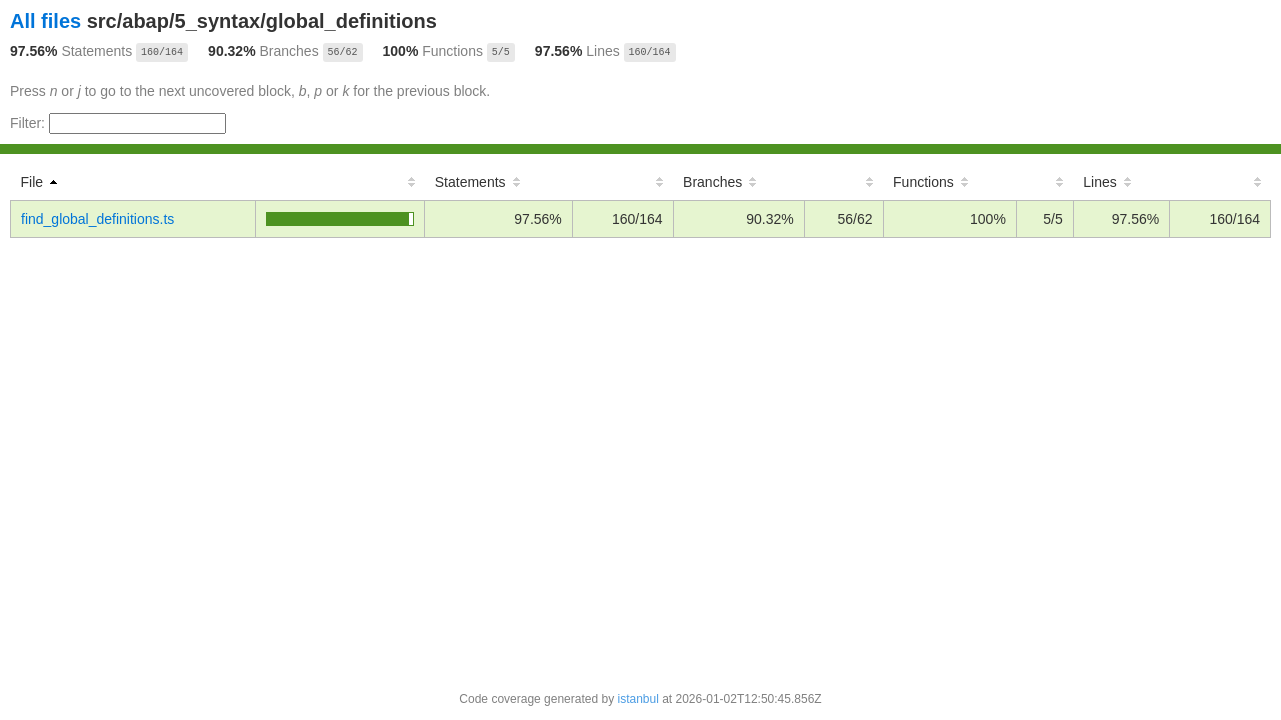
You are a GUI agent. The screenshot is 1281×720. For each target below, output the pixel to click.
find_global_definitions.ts (97, 219)
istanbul (637, 699)
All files (45, 21)
